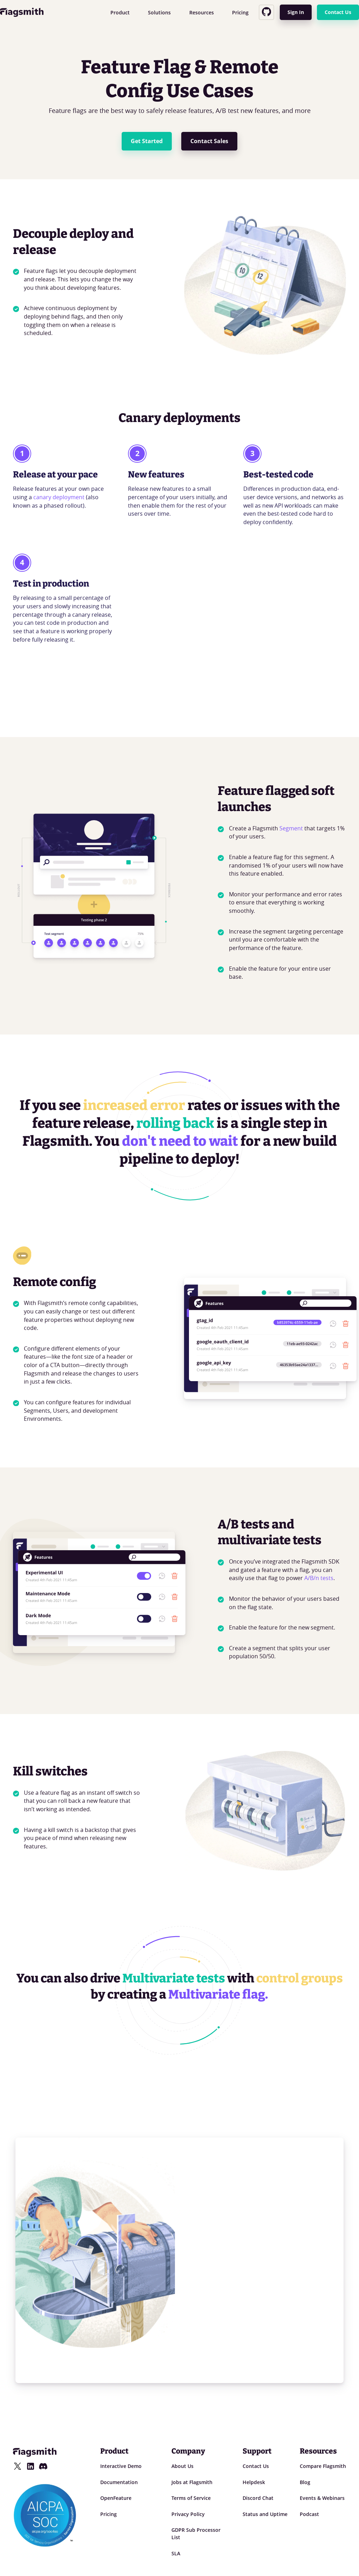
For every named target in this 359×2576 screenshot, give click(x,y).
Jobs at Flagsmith (191, 2482)
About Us (182, 2466)
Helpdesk (254, 2482)
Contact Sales (209, 141)
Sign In (295, 12)
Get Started (147, 141)
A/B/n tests (318, 1578)
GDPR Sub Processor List (196, 2534)
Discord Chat (258, 2498)
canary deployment (58, 497)
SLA (175, 2553)
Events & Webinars (322, 2498)
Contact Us (338, 12)
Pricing (240, 12)
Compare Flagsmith (323, 2466)
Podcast (309, 2514)
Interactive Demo (121, 2466)
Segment (291, 828)
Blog (305, 2482)
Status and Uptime (265, 2514)
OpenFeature (115, 2498)
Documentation (119, 2482)
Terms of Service (191, 2498)
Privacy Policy (188, 2514)
